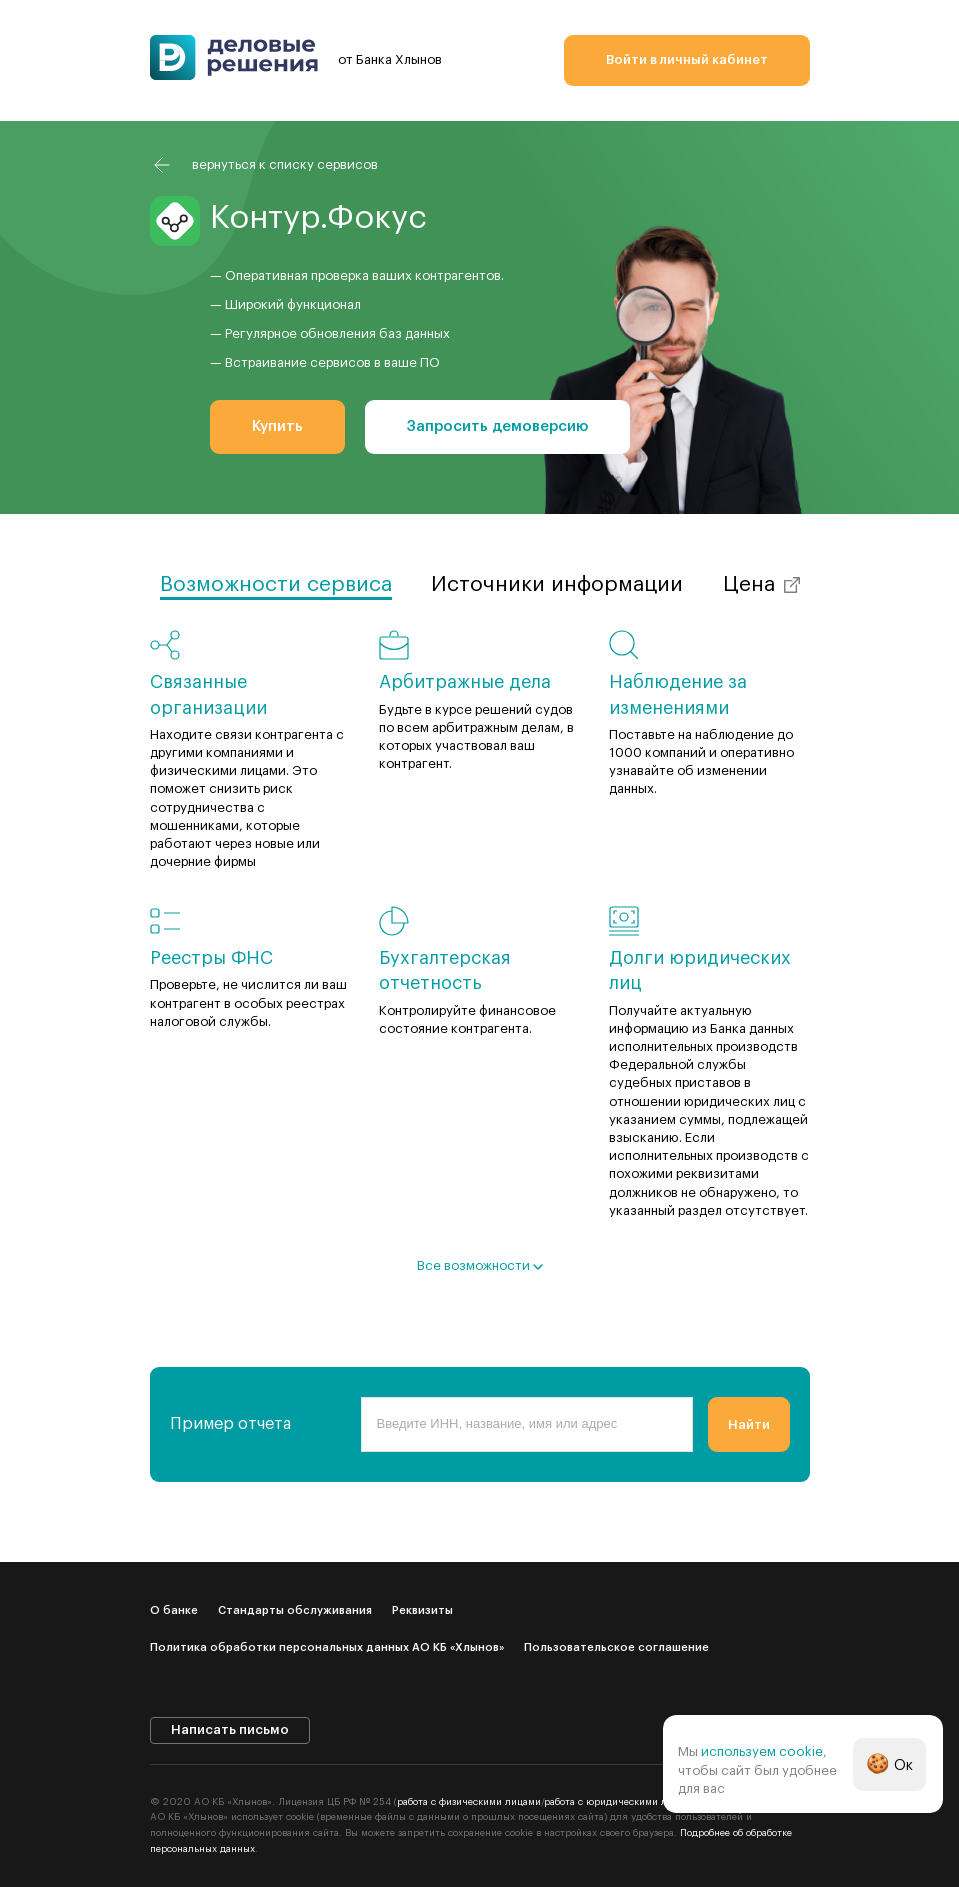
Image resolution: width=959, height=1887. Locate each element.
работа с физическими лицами (469, 1802)
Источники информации (557, 584)
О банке (174, 1610)
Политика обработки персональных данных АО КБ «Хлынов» (327, 1647)
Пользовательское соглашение (616, 1647)
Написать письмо (230, 1729)
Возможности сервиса (276, 584)
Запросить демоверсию (497, 426)
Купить (277, 426)
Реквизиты (422, 1610)
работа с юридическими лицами (620, 1802)
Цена (749, 584)
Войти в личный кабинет (687, 59)
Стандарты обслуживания (295, 1610)
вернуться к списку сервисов (285, 164)
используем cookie (762, 1751)
